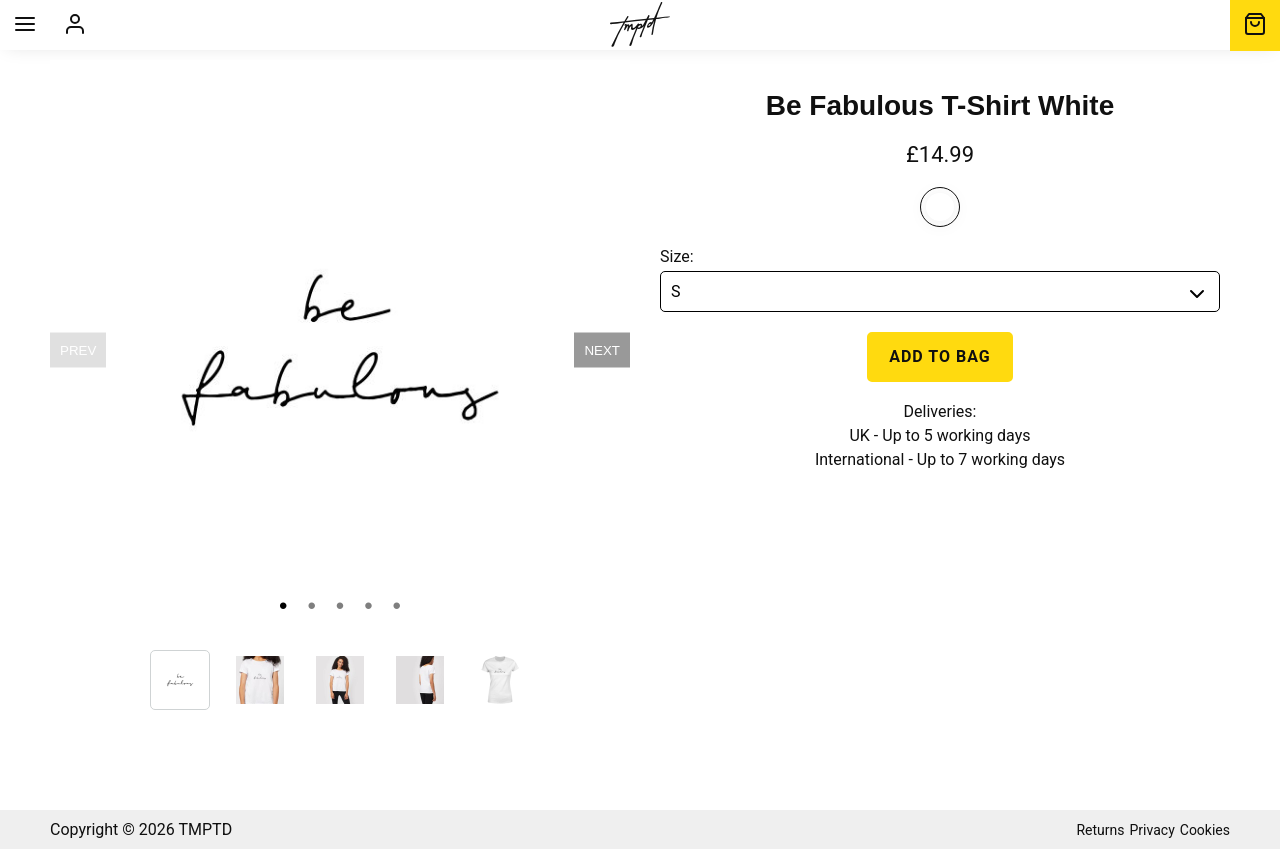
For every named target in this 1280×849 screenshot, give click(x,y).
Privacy (1152, 830)
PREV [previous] (78, 350)
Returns (1100, 830)
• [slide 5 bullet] (397, 605)
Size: (677, 256)
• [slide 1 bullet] (283, 605)
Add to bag (940, 356)
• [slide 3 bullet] (340, 605)
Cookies (1205, 830)
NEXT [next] (602, 350)
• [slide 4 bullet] (368, 605)
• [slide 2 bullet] (311, 605)
